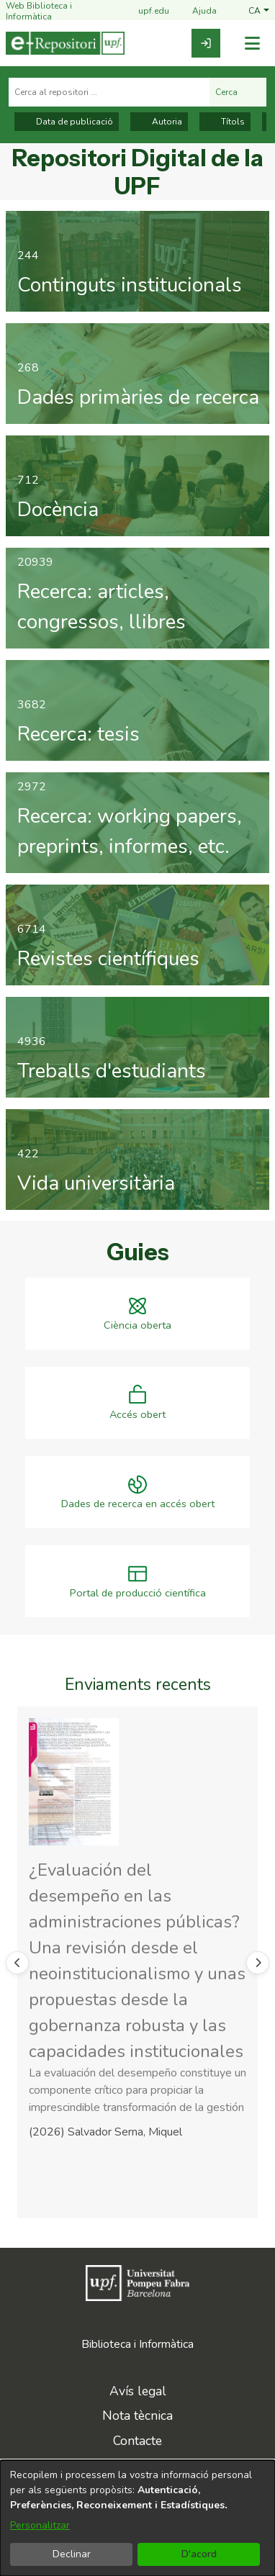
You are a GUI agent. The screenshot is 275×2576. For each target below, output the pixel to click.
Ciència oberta (137, 1325)
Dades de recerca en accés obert (138, 1504)
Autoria (159, 121)
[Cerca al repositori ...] (109, 92)
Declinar (72, 2554)
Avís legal (137, 2391)
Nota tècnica (137, 2415)
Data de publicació (66, 121)
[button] (258, 11)
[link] (205, 43)
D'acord (199, 2554)
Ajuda (196, 12)
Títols (225, 121)
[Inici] (65, 43)
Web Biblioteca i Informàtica (39, 11)
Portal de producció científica (138, 1593)
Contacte (137, 2440)
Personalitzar (40, 2525)
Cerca (238, 92)
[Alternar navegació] (252, 43)
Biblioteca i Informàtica (137, 2344)
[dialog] (137, 2518)
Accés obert (137, 1415)
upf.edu (145, 12)
